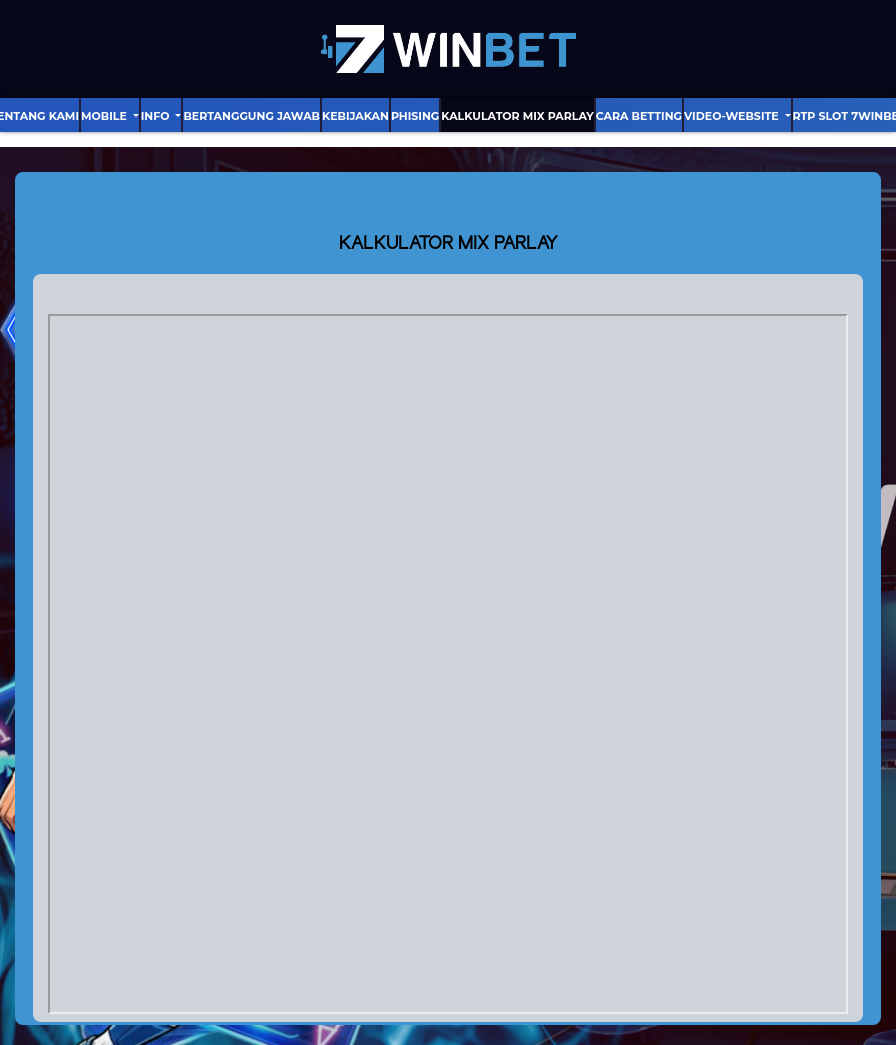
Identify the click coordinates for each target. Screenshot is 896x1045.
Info (157, 116)
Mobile (105, 116)
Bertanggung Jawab (251, 116)
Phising (415, 116)
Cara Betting (639, 116)
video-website (733, 116)
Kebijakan (355, 116)
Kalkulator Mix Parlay (517, 116)
